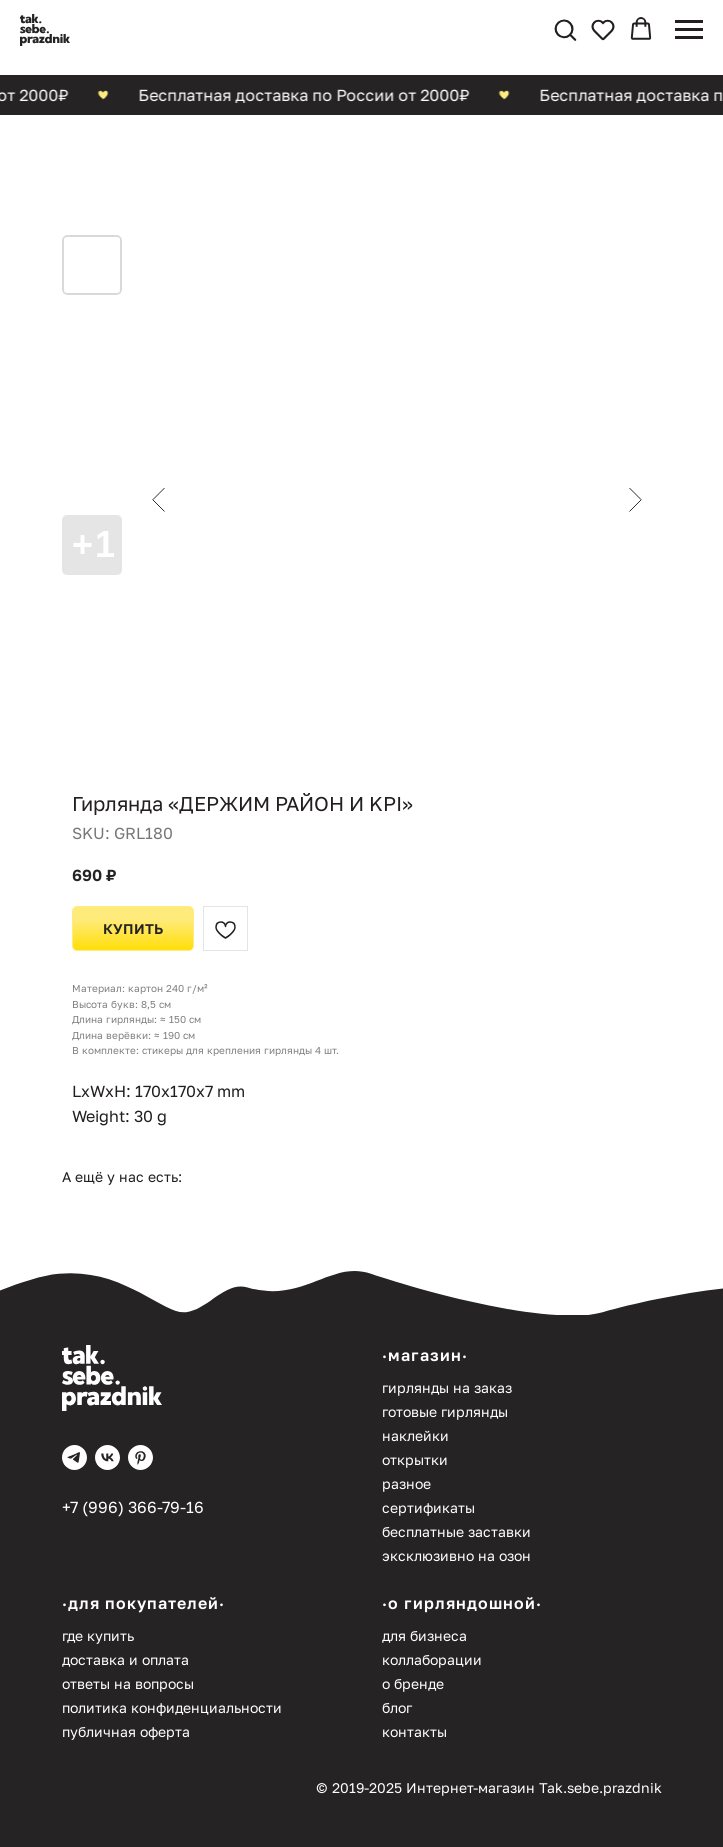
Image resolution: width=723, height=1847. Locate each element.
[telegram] (74, 1457)
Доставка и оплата (125, 1659)
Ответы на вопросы (128, 1683)
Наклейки (415, 1435)
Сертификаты (428, 1507)
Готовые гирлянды (445, 1411)
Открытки (415, 1459)
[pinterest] (140, 1457)
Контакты (414, 1731)
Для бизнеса (424, 1635)
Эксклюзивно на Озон (456, 1555)
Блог (397, 1707)
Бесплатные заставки (456, 1531)
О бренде (413, 1683)
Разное (406, 1483)
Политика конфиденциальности (172, 1707)
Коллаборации (432, 1659)
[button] (565, 29)
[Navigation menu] (689, 30)
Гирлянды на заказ (447, 1387)
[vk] (107, 1457)
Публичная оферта (126, 1731)
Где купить (98, 1635)
